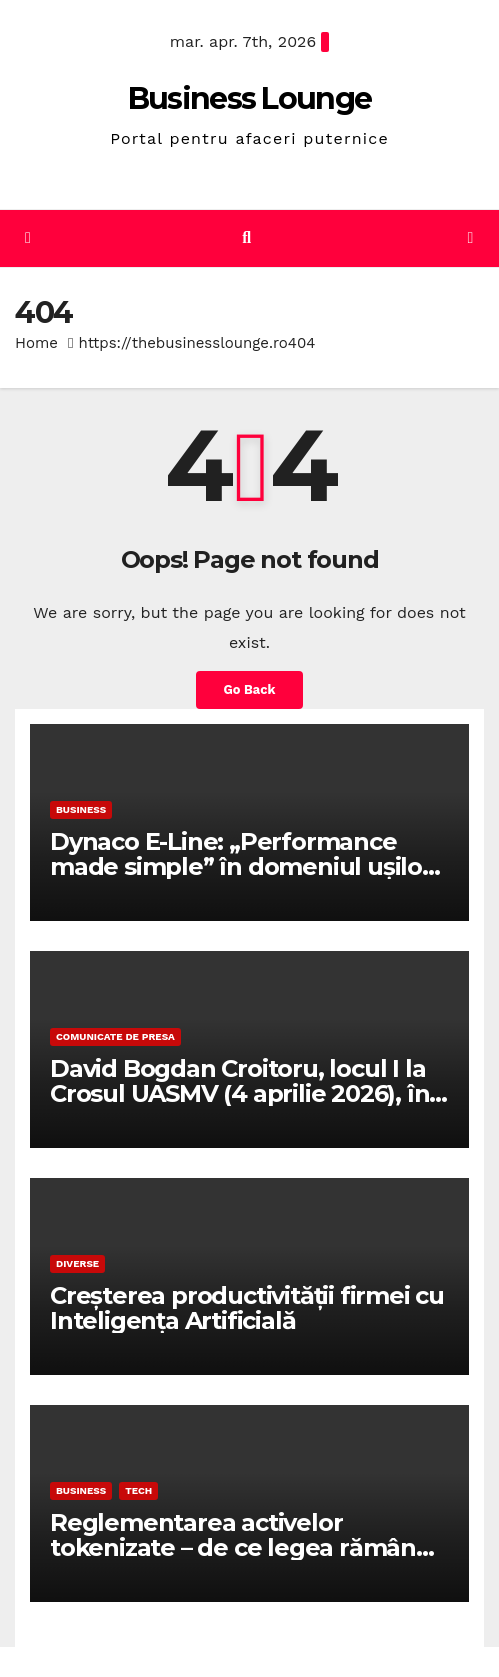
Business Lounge (250, 98)
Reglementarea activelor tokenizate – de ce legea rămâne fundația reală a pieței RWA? (240, 1547)
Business (81, 809)
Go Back (250, 689)
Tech (138, 1490)
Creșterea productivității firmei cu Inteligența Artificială (247, 1308)
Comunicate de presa (115, 1036)
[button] (246, 237)
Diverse (77, 1263)
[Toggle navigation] (470, 238)
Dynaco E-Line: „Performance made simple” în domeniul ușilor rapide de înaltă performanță (241, 866)
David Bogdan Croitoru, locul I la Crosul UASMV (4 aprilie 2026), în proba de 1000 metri (239, 1093)
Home (36, 343)
